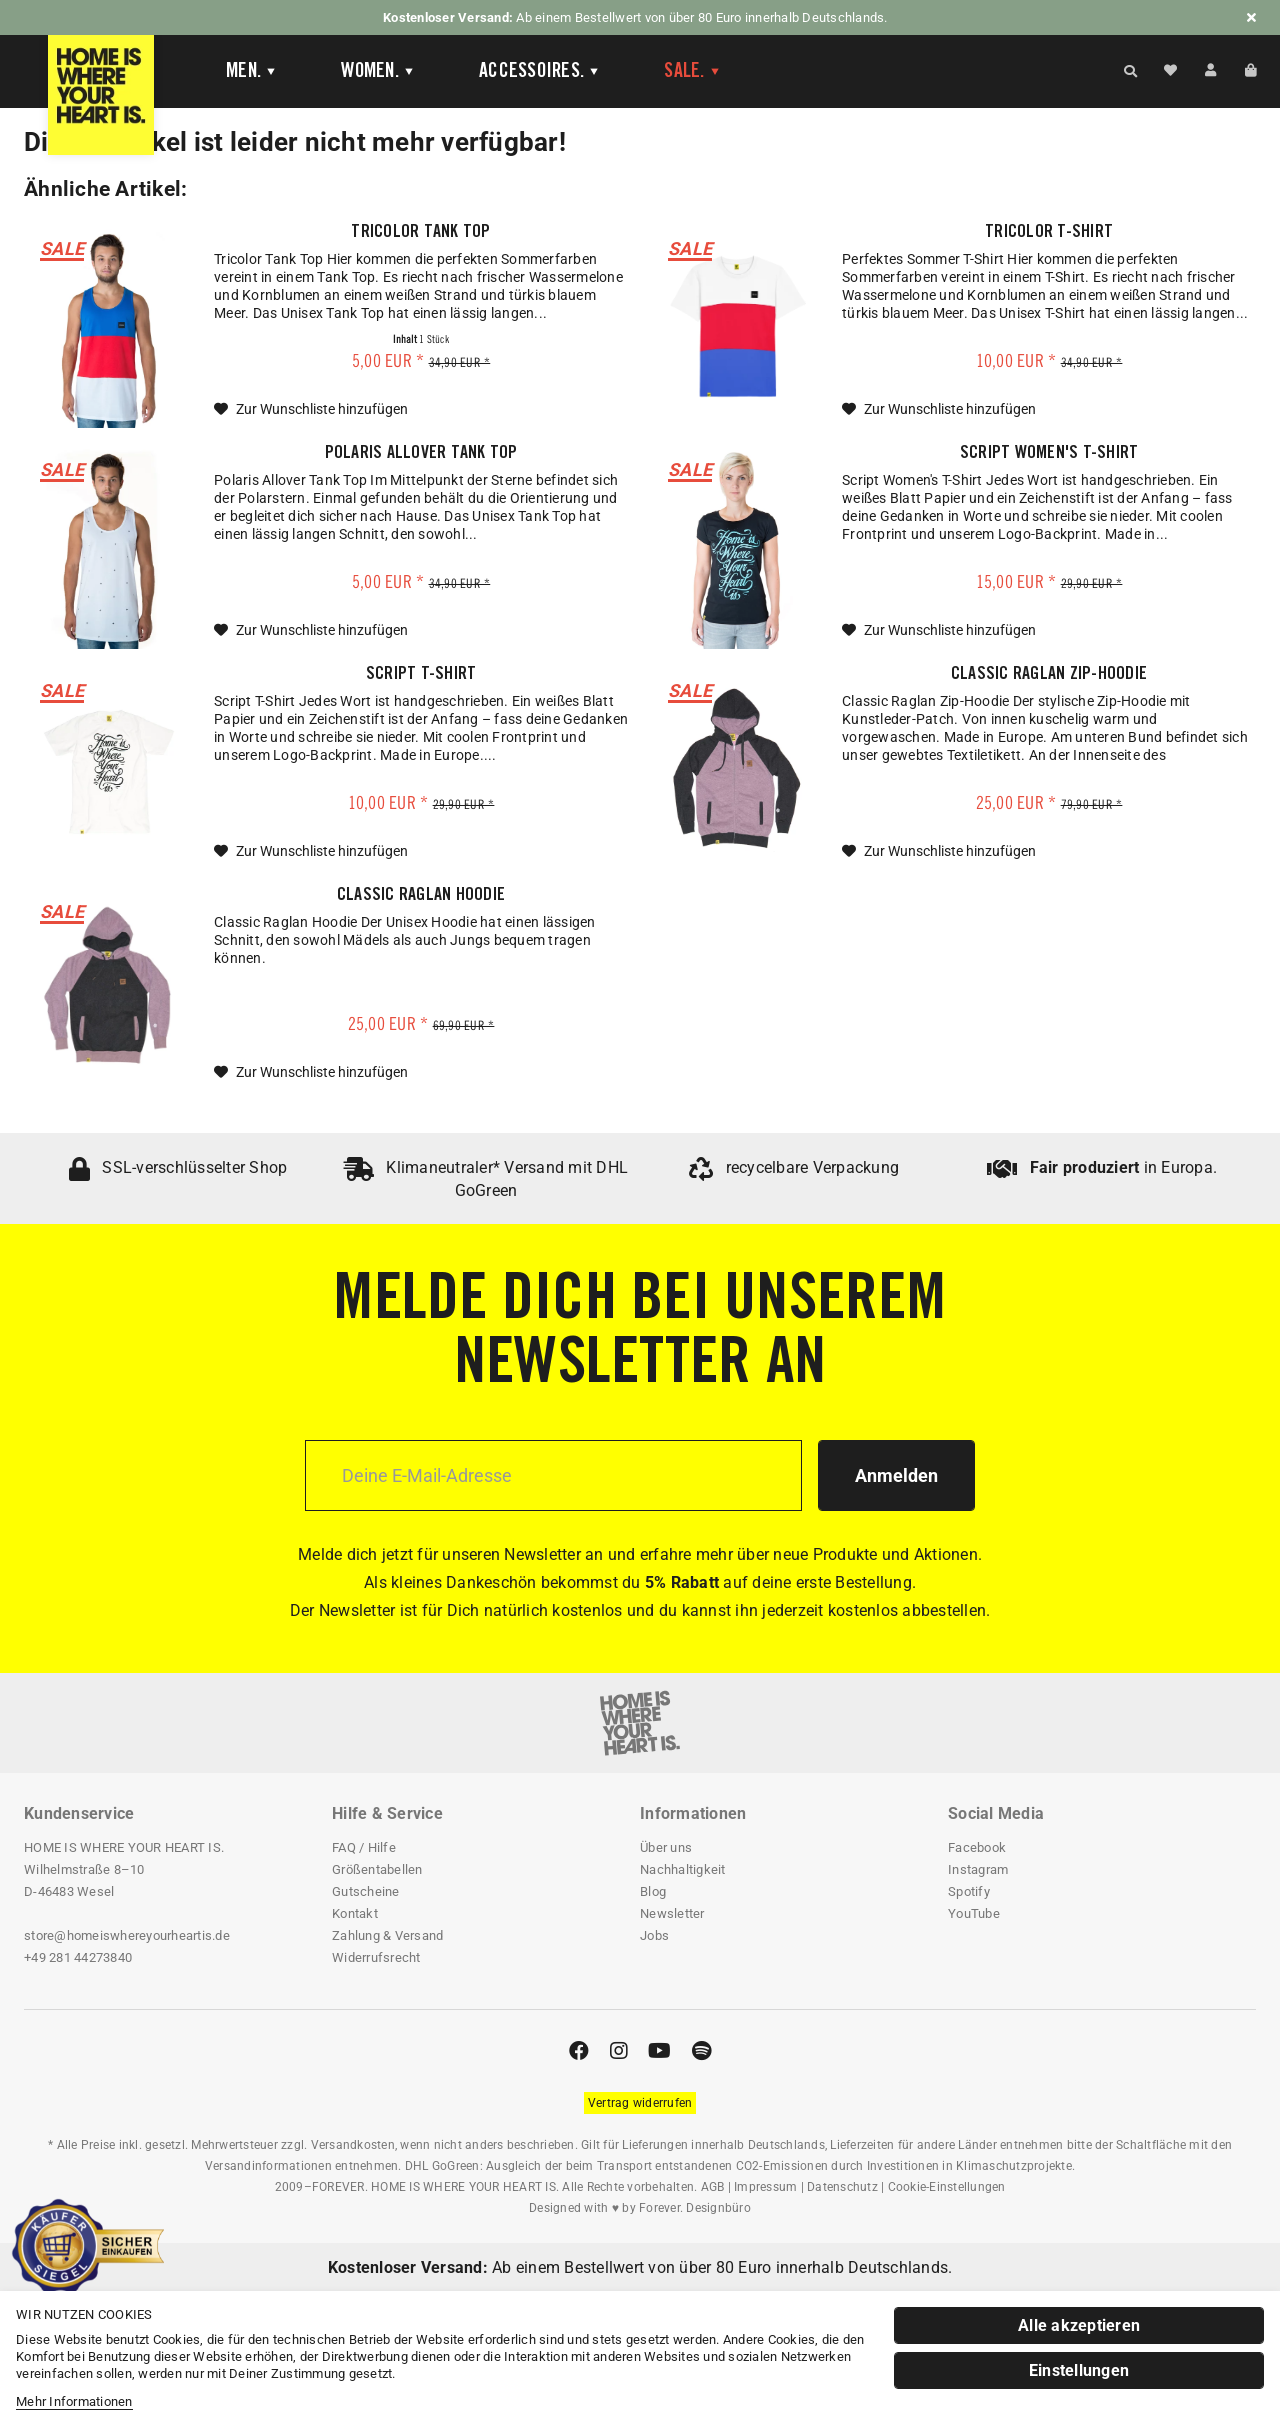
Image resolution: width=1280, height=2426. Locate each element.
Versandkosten (353, 2145)
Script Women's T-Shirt (1049, 454)
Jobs (654, 1935)
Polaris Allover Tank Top (421, 454)
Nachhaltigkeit (683, 1869)
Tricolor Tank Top (420, 233)
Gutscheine (366, 1891)
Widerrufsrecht (376, 1957)
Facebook (977, 1847)
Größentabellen (377, 1869)
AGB (713, 2187)
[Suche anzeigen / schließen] (1130, 70)
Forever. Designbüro (695, 2208)
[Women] (378, 71)
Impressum (765, 2187)
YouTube (974, 1913)
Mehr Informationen (74, 2401)
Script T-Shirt (421, 675)
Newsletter (672, 1913)
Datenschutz (842, 2187)
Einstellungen (1079, 2370)
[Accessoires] (539, 71)
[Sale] (692, 71)
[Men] (251, 71)
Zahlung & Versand (387, 1935)
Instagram (978, 1869)
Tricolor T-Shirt (1049, 233)
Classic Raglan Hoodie (421, 896)
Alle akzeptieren (1079, 2325)
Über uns (666, 1847)
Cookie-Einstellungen (947, 2187)
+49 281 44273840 (78, 1957)
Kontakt (355, 1913)
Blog (653, 1891)
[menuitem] (247, 71)
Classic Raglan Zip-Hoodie (1049, 675)
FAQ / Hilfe (364, 1847)
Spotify (969, 1891)
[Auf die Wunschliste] (311, 409)
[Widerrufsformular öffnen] (640, 2103)
